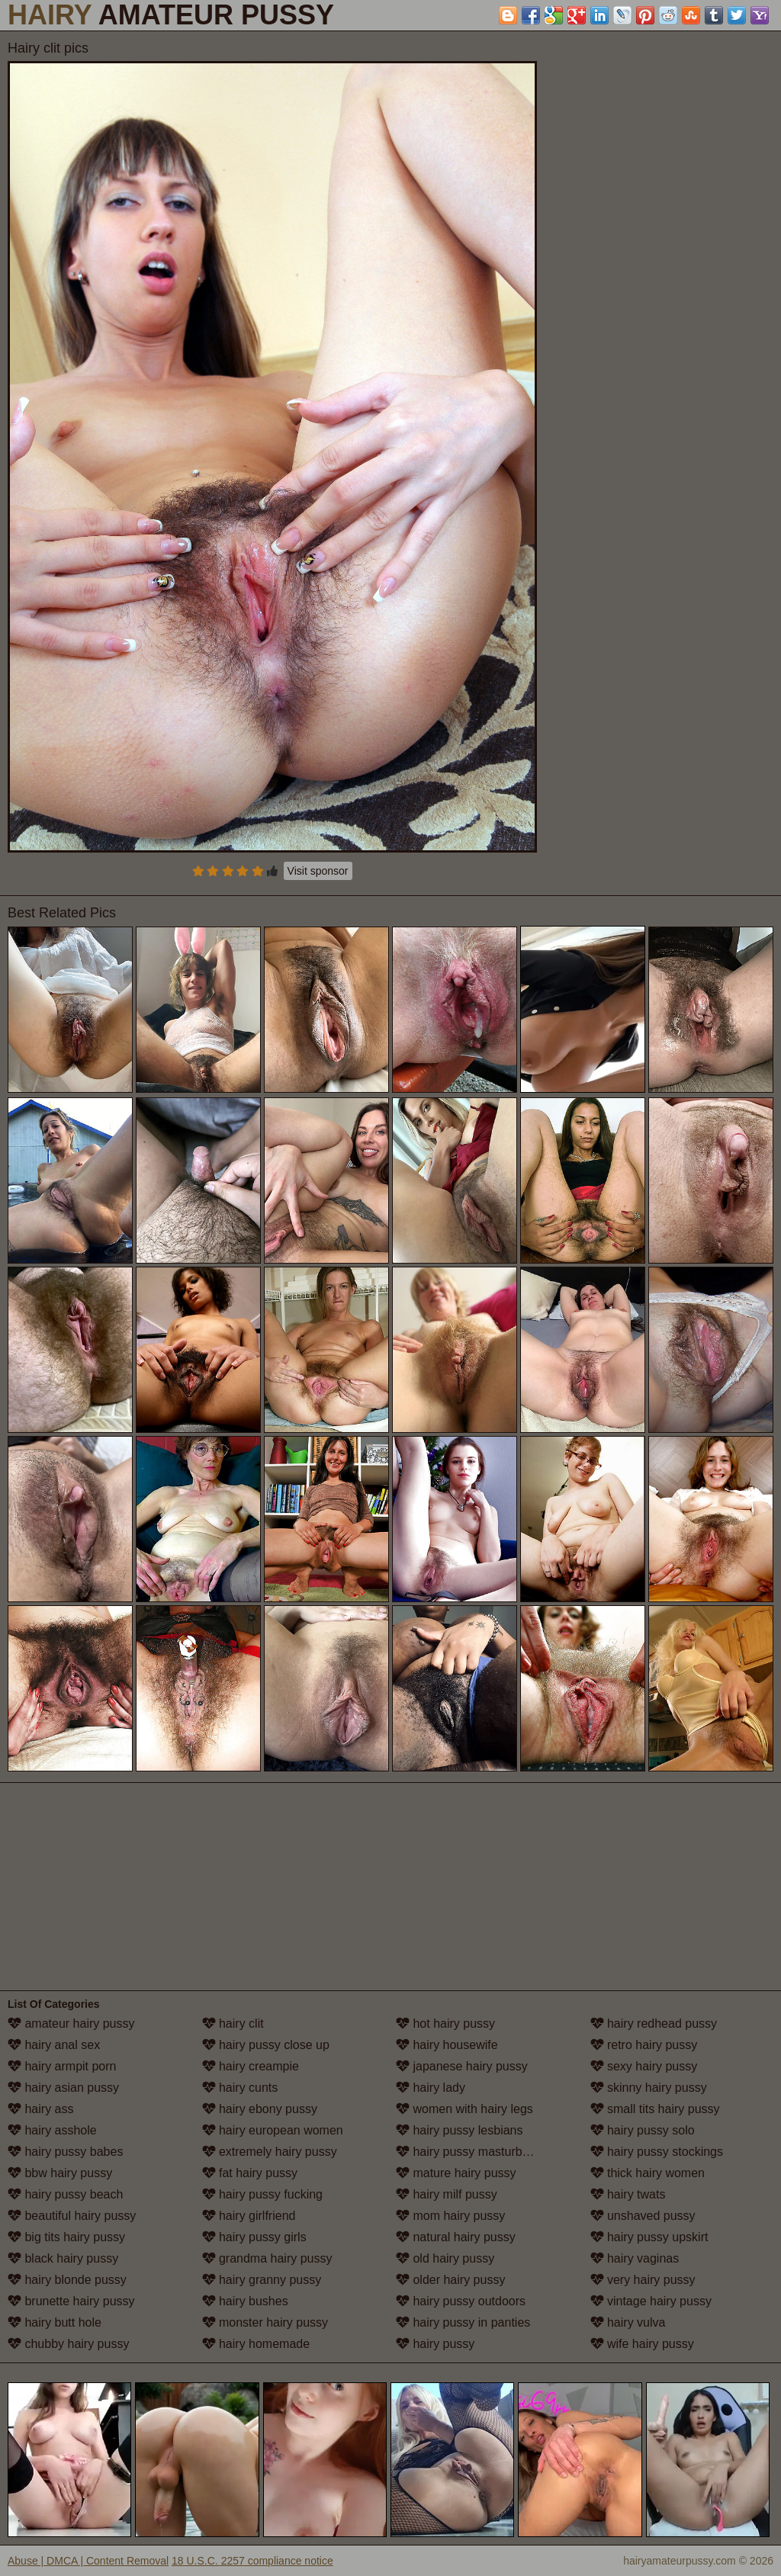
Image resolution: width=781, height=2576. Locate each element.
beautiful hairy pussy (72, 2215)
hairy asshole (52, 2130)
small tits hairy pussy (655, 2108)
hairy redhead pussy (654, 2023)
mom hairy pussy (450, 2215)
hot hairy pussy (445, 2023)
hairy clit (233, 2023)
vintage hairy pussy (651, 2301)
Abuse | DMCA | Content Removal (88, 2561)
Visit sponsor (318, 871)
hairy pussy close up (265, 2044)
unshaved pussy (643, 2215)
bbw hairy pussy (60, 2172)
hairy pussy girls (254, 2237)
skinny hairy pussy (648, 2087)
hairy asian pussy (63, 2087)
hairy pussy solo (642, 2130)
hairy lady (430, 2087)
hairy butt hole (54, 2322)
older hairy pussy (450, 2279)
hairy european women (272, 2130)
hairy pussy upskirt (649, 2237)
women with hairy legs (464, 2108)
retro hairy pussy (644, 2044)
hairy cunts (240, 2087)
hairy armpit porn (62, 2066)
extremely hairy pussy (269, 2151)
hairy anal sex (54, 2044)
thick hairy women (647, 2172)
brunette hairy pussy (71, 2301)
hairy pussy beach (65, 2194)
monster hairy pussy (265, 2322)
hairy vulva (628, 2322)
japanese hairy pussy (462, 2066)
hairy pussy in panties (463, 2322)
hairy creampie (250, 2066)
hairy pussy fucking (262, 2194)
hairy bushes (245, 2301)
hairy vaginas (635, 2258)
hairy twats (628, 2194)
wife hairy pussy (642, 2343)
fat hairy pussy (250, 2172)
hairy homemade (256, 2343)
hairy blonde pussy (67, 2279)
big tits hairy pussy (66, 2237)
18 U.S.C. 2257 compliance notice (252, 2561)
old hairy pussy (445, 2258)
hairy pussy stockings (657, 2151)
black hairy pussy (63, 2258)
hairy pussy (435, 2343)
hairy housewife (447, 2044)
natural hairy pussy (456, 2237)
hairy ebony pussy (259, 2108)
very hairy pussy (643, 2279)
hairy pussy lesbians (459, 2130)
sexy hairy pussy (644, 2066)
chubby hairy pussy (68, 2343)
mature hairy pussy (456, 2172)
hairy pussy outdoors (460, 2301)
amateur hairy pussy (71, 2023)
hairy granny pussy (262, 2279)
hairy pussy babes (65, 2151)
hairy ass (40, 2108)
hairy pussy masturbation (472, 2151)
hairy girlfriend (249, 2215)
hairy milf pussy (446, 2194)
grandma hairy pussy (267, 2258)
